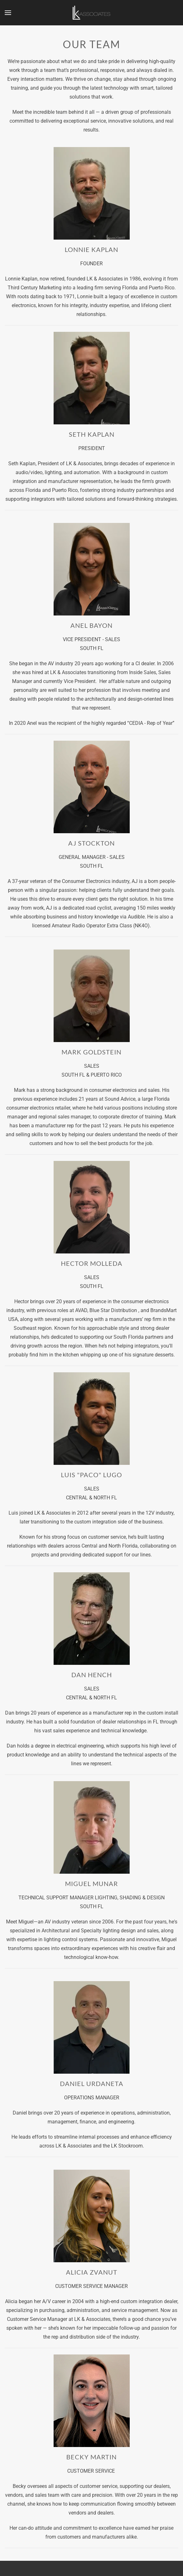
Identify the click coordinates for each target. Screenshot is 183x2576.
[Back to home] (92, 12)
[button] (8, 12)
